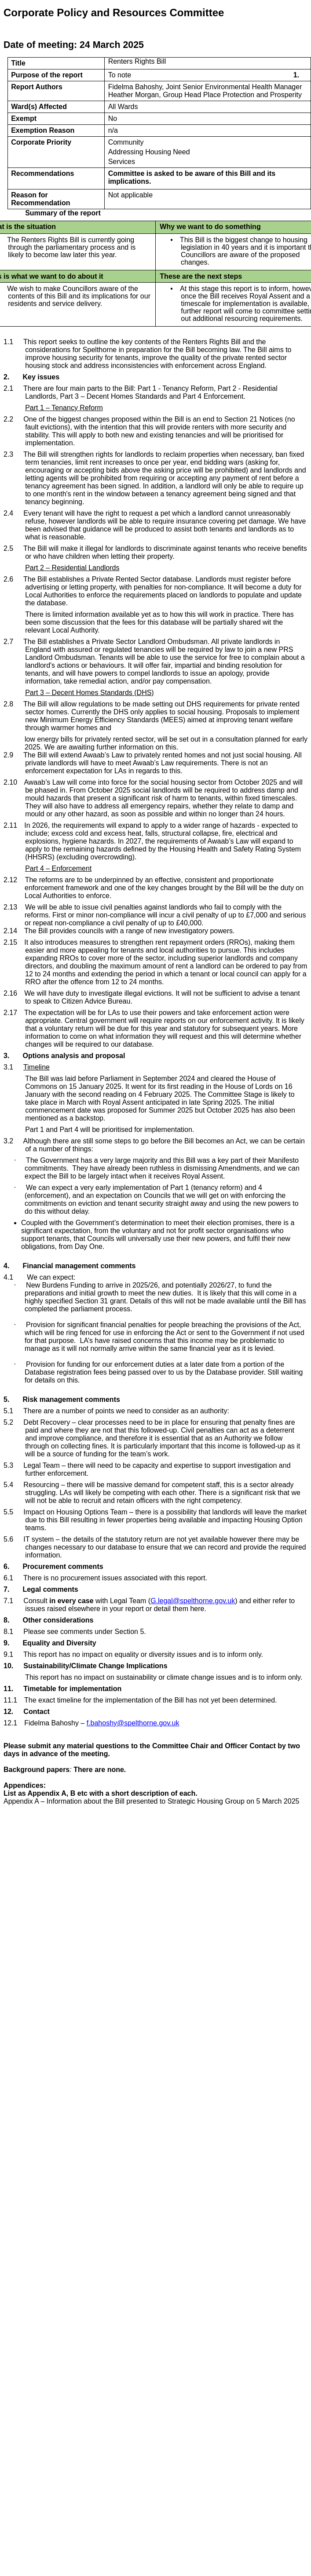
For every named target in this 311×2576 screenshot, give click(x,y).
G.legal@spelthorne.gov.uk (192, 1601)
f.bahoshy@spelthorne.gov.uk (133, 1723)
